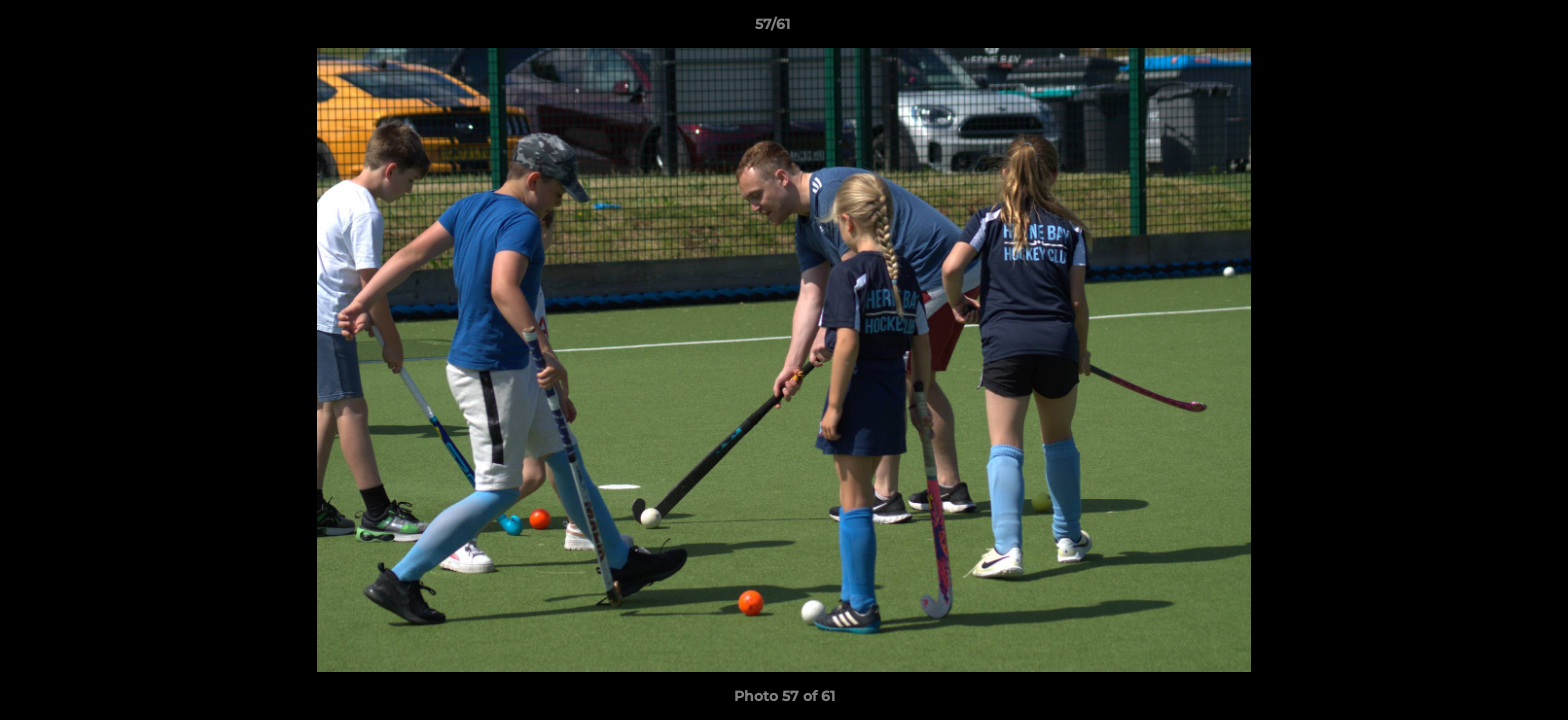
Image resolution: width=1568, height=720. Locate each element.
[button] (1484, 29)
